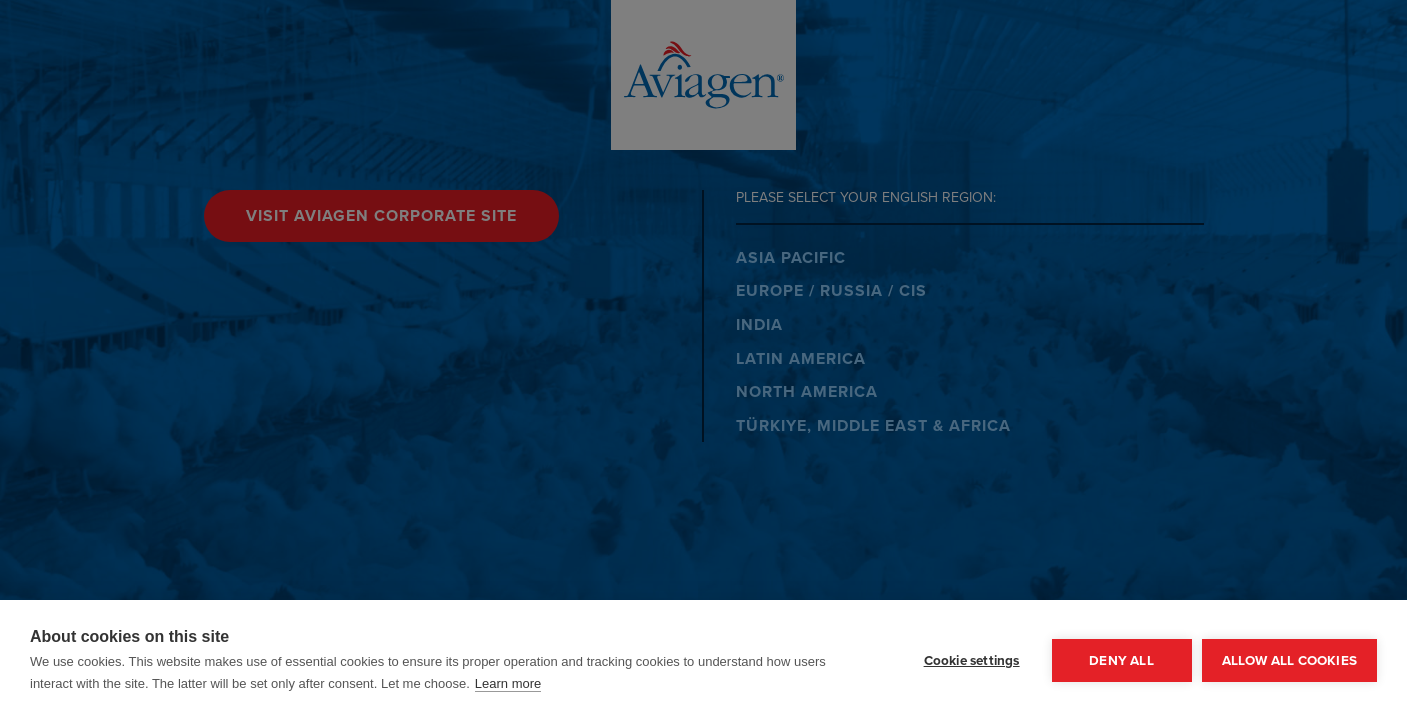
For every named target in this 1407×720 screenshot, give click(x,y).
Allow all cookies (1289, 660)
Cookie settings (972, 660)
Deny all (1121, 660)
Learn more (508, 683)
